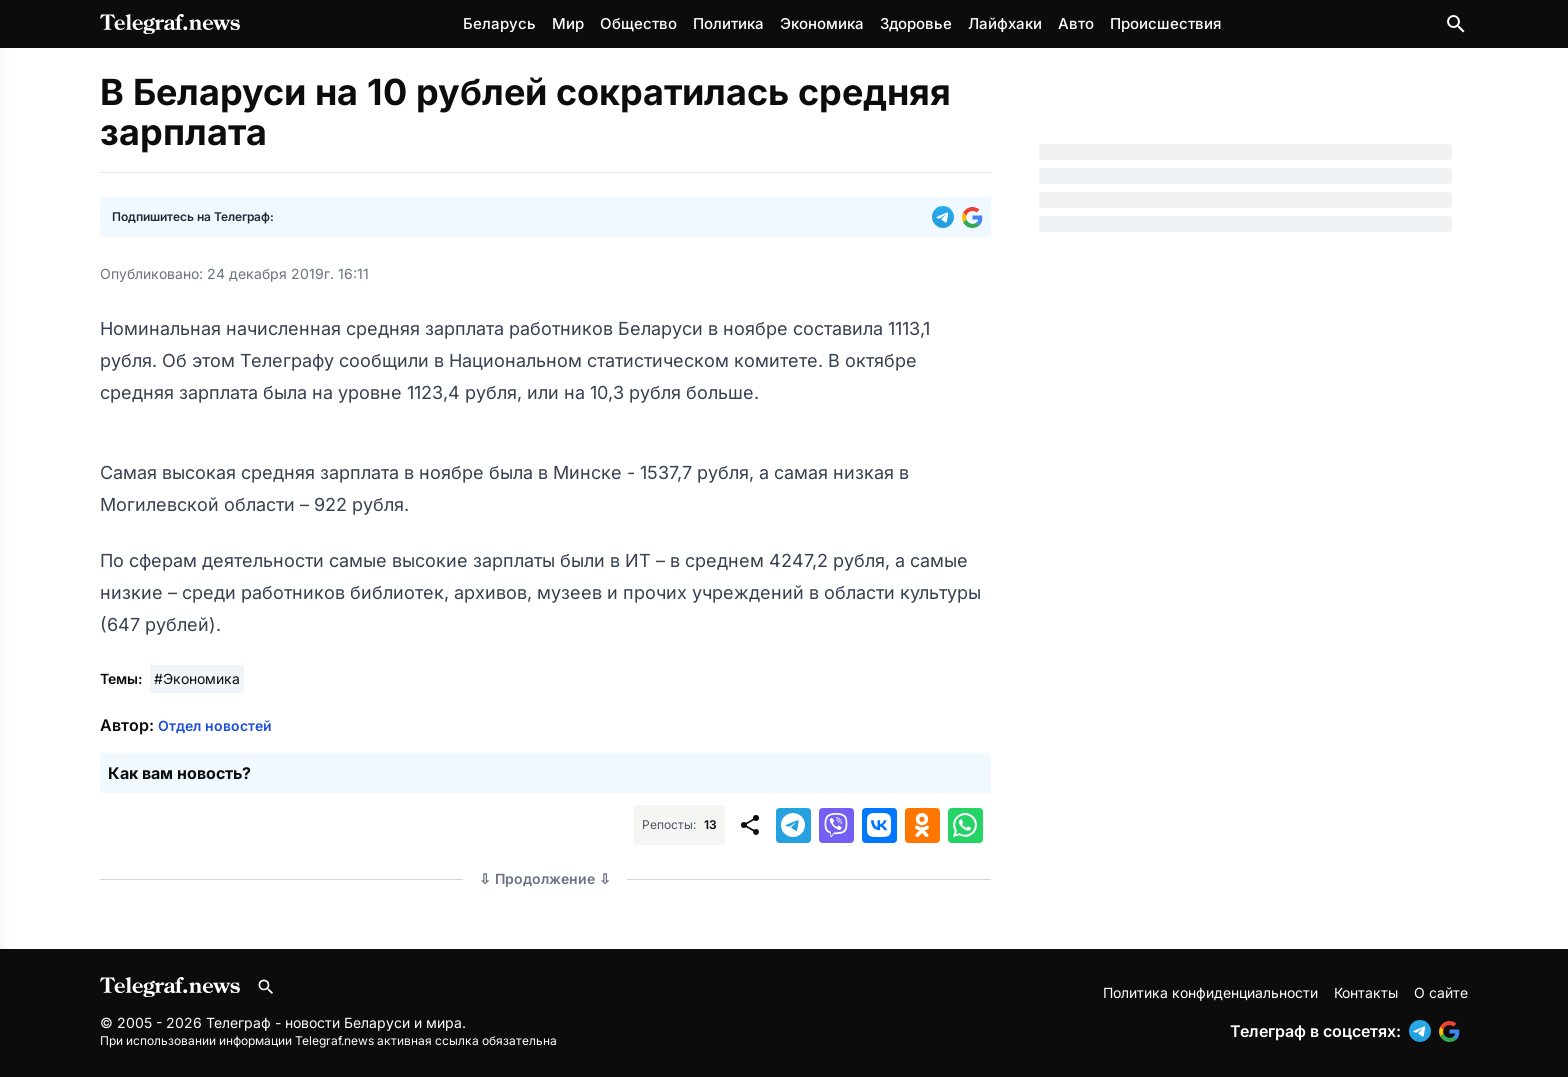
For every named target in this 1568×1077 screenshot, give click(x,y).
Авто (1076, 23)
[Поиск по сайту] (1456, 24)
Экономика (822, 23)
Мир (568, 23)
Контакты (1366, 992)
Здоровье (916, 23)
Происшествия (1165, 23)
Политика (728, 23)
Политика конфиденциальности (1210, 992)
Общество (638, 23)
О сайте (1441, 992)
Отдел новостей (215, 725)
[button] (947, 217)
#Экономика (197, 678)
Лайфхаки (1005, 23)
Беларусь (499, 23)
